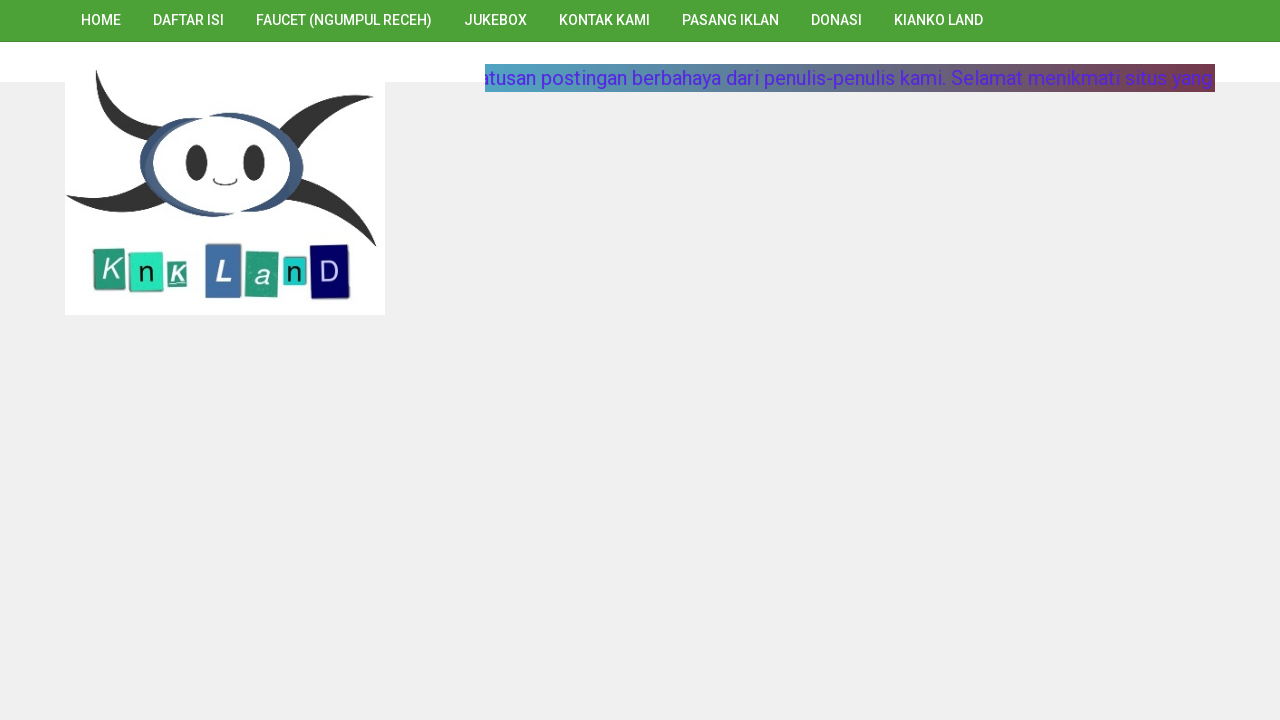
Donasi (836, 20)
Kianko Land (938, 20)
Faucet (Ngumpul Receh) (344, 20)
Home (101, 20)
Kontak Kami (604, 20)
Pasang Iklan (730, 20)
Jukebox (495, 20)
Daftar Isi (188, 20)
